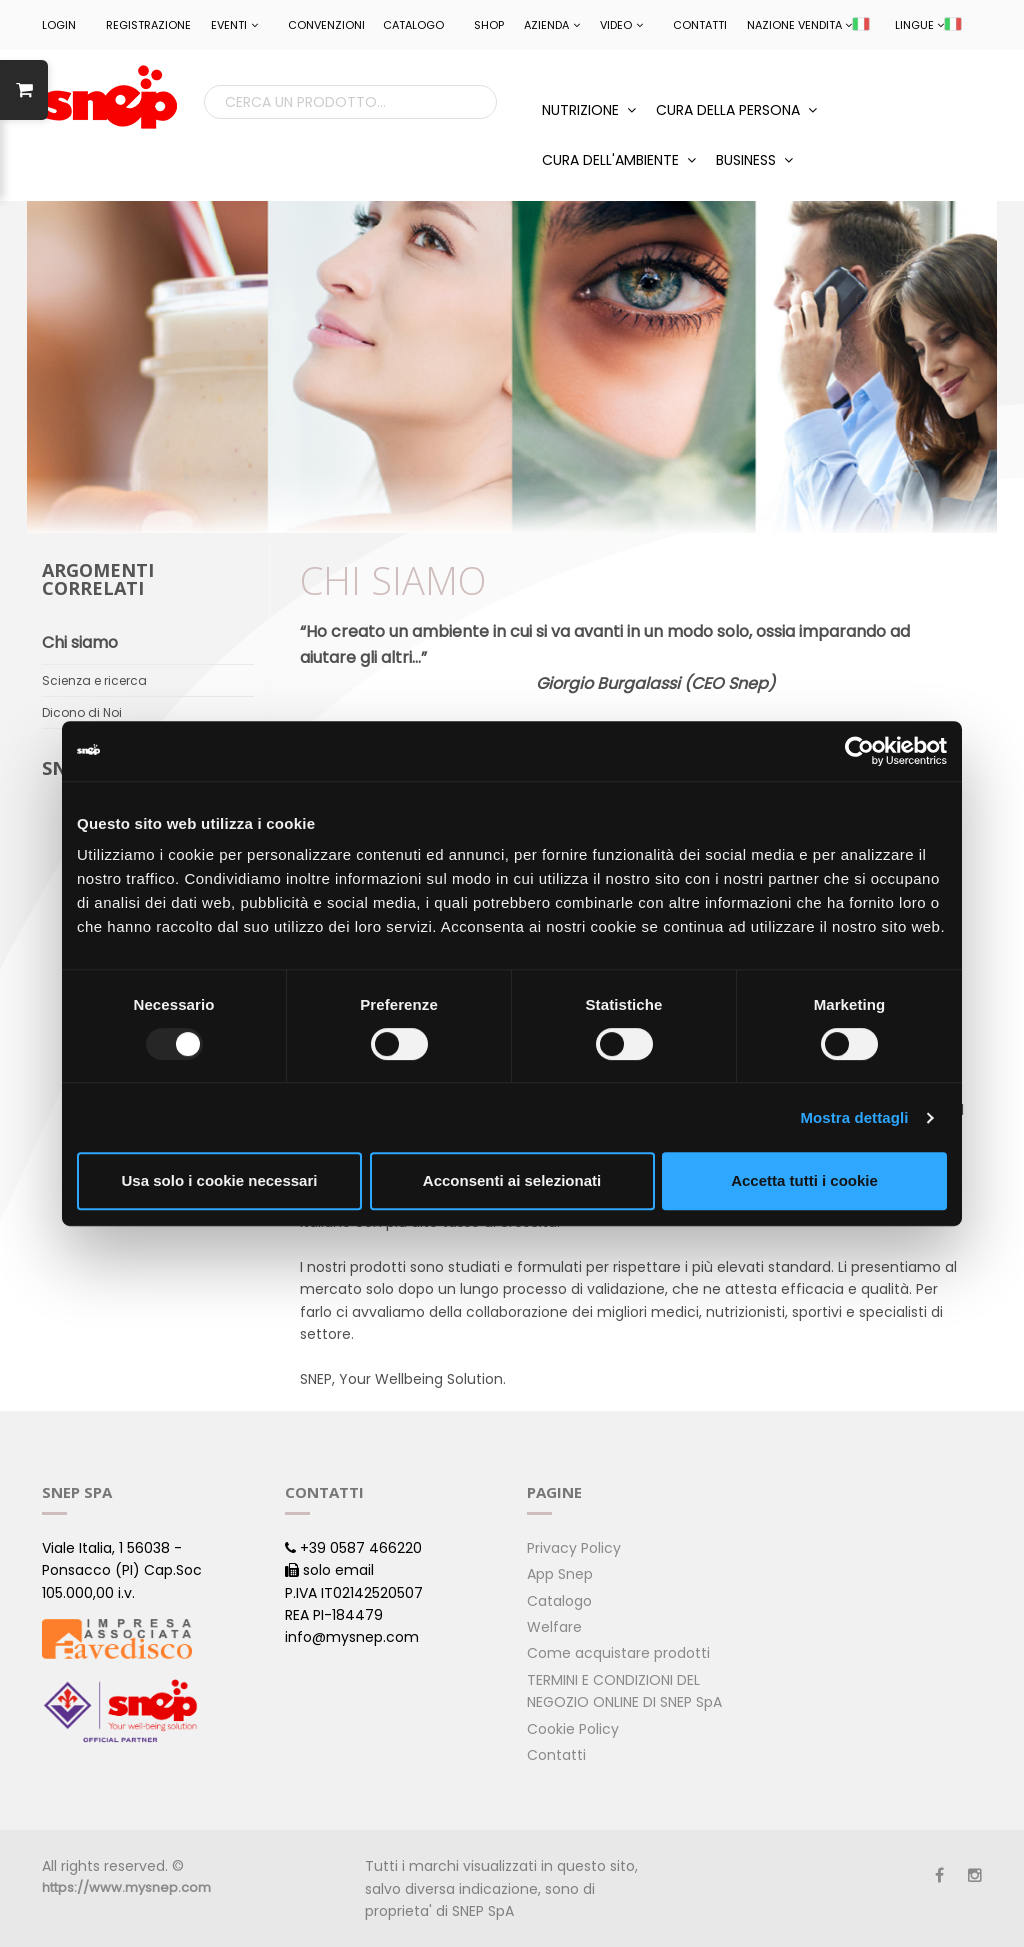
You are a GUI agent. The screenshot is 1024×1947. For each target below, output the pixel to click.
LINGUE (928, 25)
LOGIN (59, 25)
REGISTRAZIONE (148, 25)
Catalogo (413, 25)
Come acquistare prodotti (618, 1653)
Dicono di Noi (82, 712)
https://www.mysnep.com (126, 1887)
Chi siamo (80, 642)
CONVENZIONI (326, 25)
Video (621, 25)
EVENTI (234, 25)
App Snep (560, 1574)
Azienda (552, 25)
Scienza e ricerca (94, 680)
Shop (489, 25)
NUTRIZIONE (589, 110)
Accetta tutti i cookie (804, 1180)
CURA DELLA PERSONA (736, 110)
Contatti (700, 25)
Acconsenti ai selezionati (512, 1180)
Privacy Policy (574, 1548)
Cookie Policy (573, 1729)
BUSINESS (754, 160)
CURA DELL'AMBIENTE (619, 160)
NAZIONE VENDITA (808, 25)
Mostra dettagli (854, 1117)
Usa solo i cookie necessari (220, 1180)
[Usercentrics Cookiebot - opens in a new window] (859, 751)
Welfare (554, 1627)
